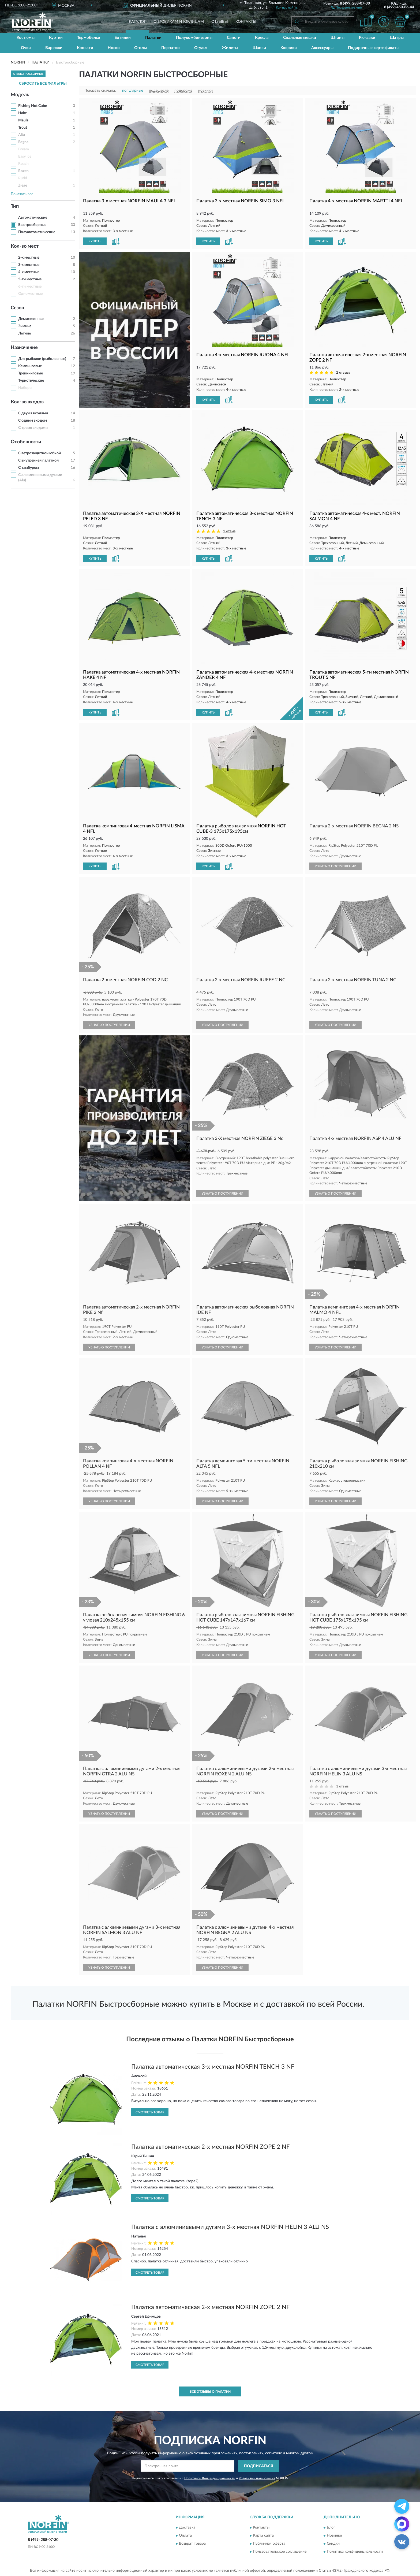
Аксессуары (322, 48)
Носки (114, 48)
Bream (23, 149)
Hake (22, 113)
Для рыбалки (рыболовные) (42, 359)
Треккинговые (30, 373)
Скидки (333, 2544)
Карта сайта (263, 2536)
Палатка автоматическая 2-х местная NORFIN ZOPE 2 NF (210, 2147)
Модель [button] (20, 94)
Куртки (56, 38)
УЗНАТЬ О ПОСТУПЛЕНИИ (335, 866)
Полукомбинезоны (194, 38)
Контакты (245, 22)
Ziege (22, 185)
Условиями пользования (257, 2478)
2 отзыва (343, 372)
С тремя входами (33, 428)
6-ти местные (30, 286)
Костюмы (26, 38)
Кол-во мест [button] (25, 246)
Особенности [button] (26, 442)
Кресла (262, 38)
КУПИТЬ (94, 241)
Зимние (24, 326)
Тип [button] (15, 206)
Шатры (397, 38)
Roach (23, 164)
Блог (331, 2528)
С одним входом (32, 420)
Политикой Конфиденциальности (209, 2478)
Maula (23, 120)
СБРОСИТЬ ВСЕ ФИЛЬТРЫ (43, 84)
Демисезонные (31, 319)
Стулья (200, 48)
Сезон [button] (17, 308)
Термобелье (88, 38)
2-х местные (28, 257)
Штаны (337, 38)
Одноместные (30, 294)
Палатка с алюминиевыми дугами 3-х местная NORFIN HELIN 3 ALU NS (230, 2227)
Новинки (334, 2536)
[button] (346, 7)
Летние (24, 333)
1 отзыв (229, 531)
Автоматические (32, 218)
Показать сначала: (100, 90)
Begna (23, 142)
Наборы (25, 388)
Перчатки (170, 48)
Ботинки (122, 38)
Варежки (53, 48)
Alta (21, 135)
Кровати (85, 48)
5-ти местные (30, 279)
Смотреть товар (150, 2112)
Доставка (187, 2528)
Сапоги (234, 38)
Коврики (288, 48)
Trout (22, 127)
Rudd (22, 178)
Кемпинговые (30, 366)
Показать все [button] (22, 194)
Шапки (259, 48)
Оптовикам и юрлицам (178, 22)
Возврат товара (192, 2544)
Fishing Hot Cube (32, 106)
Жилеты (230, 48)
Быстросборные (32, 225)
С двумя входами (33, 413)
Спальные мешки (299, 38)
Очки (26, 48)
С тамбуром (28, 468)
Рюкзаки (367, 38)
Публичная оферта (269, 2544)
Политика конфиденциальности (355, 2552)
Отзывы (219, 22)
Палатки (153, 38)
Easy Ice (24, 156)
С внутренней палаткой (38, 460)
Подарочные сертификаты (373, 48)
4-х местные (28, 272)
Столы (140, 48)
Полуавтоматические (36, 232)
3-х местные (28, 265)
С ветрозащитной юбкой (39, 453)
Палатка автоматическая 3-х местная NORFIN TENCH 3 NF (212, 2067)
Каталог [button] (137, 22)
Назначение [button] (24, 347)
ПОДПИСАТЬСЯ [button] (258, 2466)
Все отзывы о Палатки (210, 2391)
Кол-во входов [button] (27, 402)
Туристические (31, 380)
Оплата (185, 2536)
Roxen (23, 171)
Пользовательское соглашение (279, 2552)
